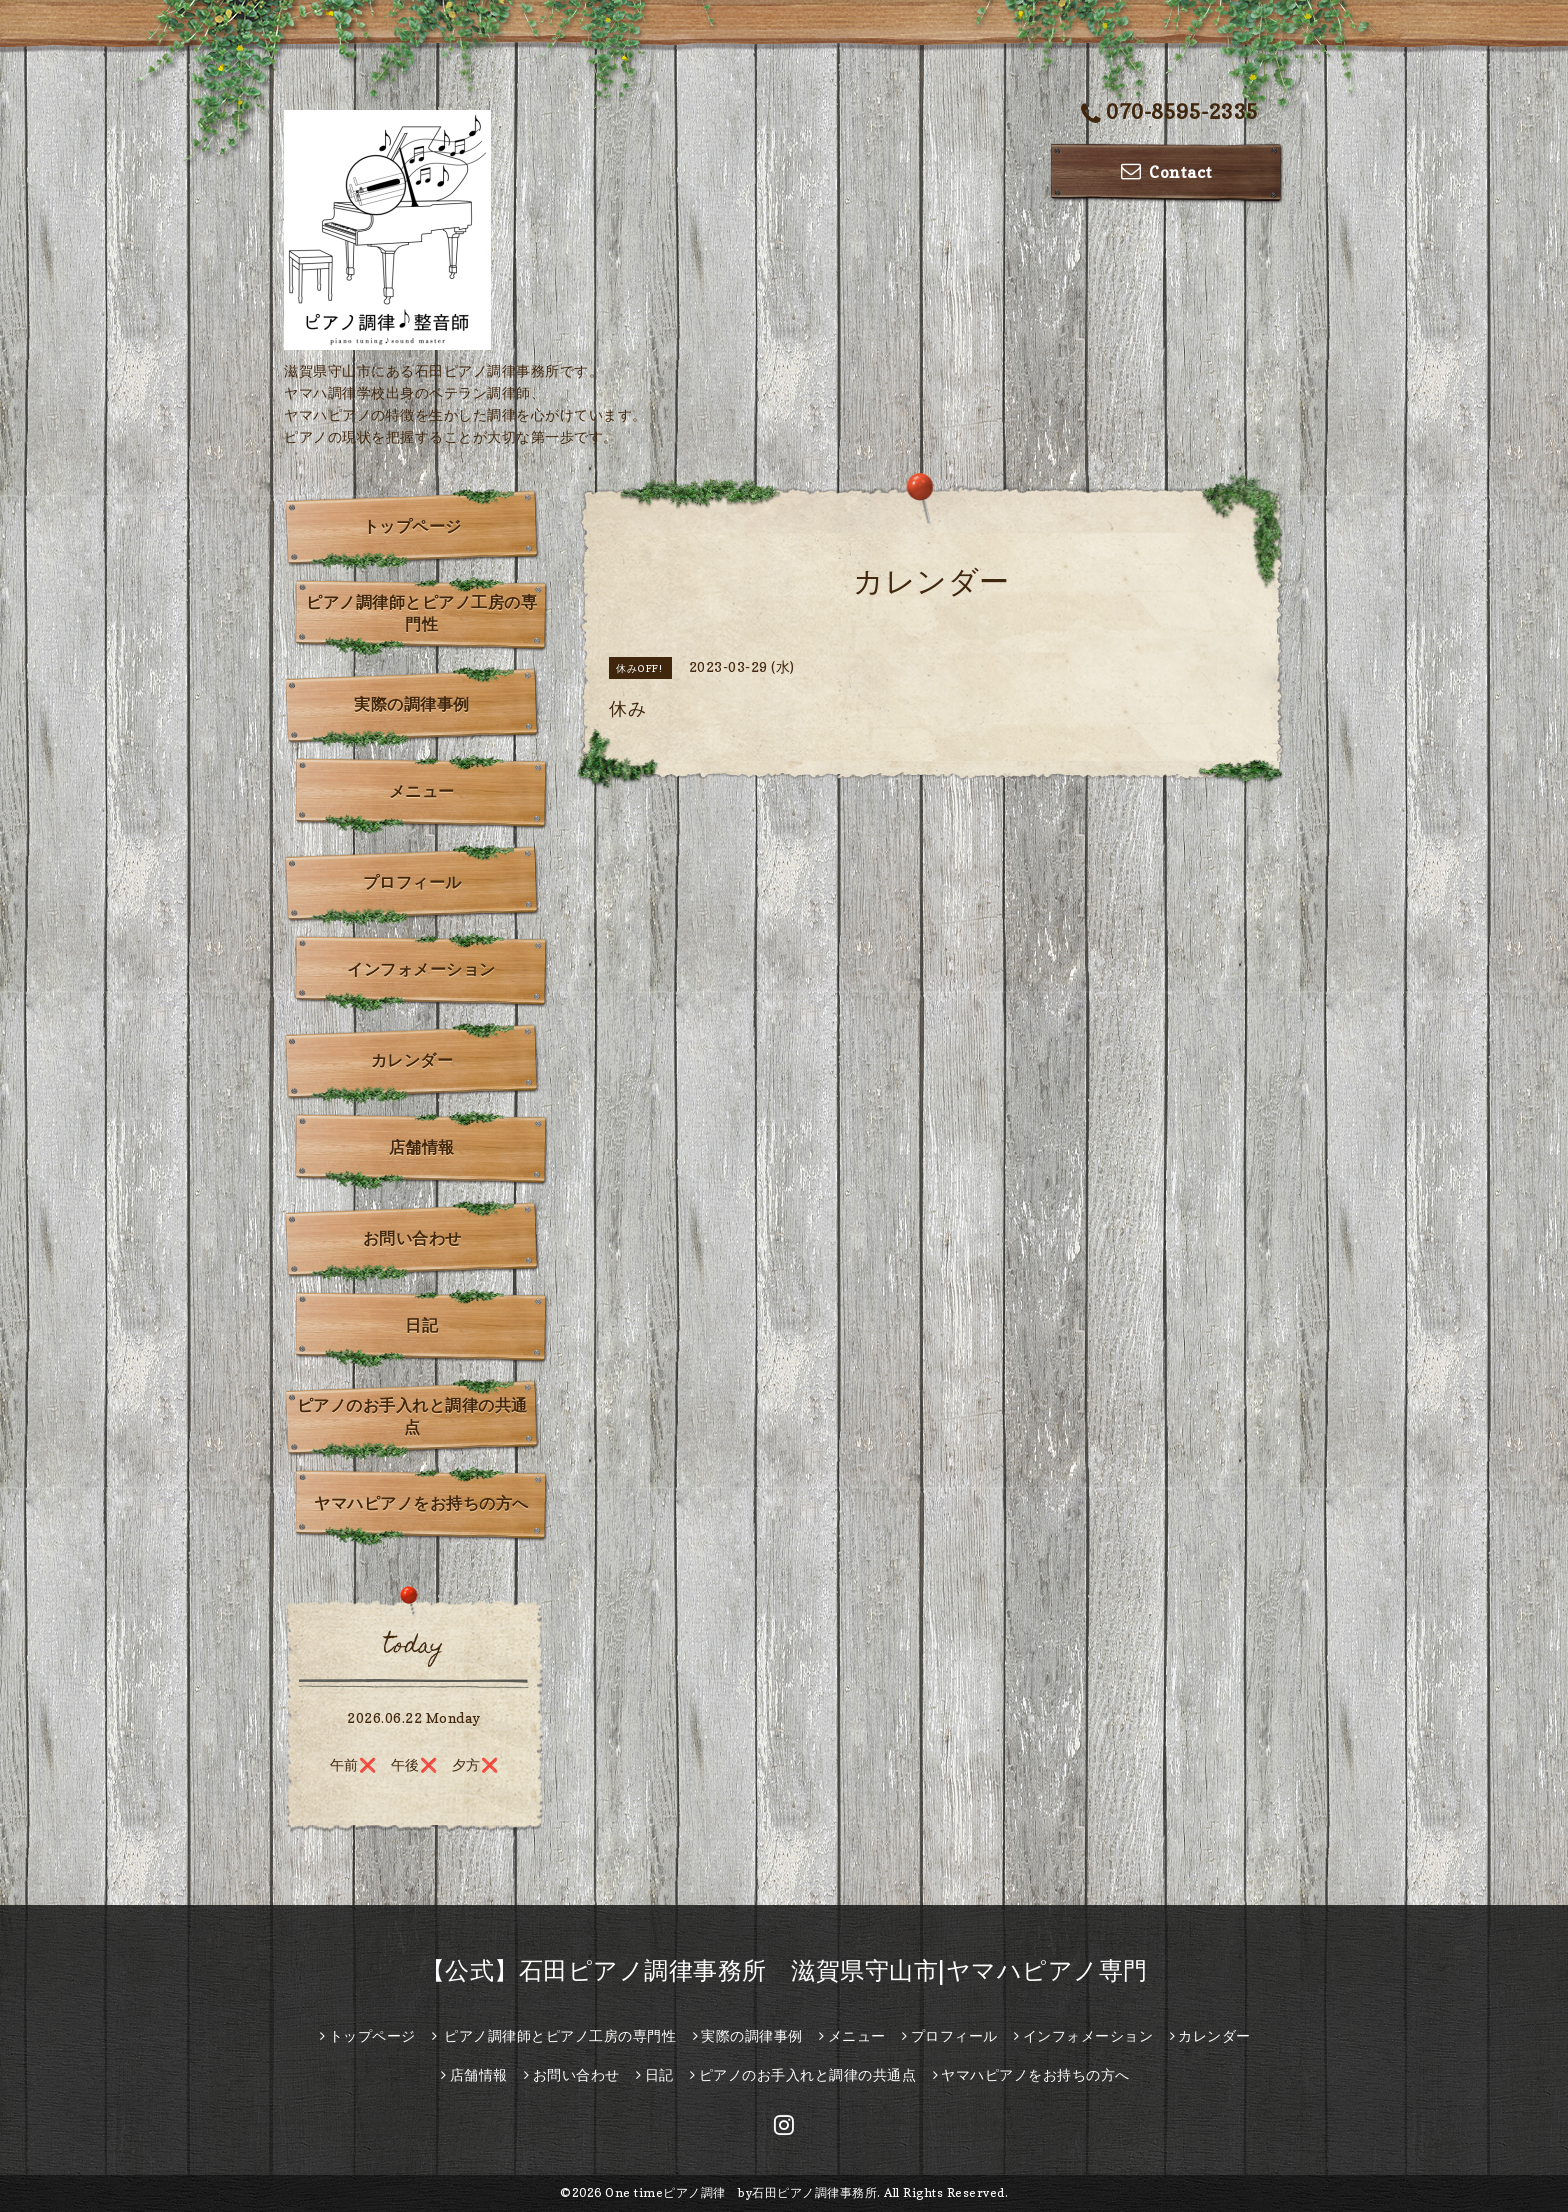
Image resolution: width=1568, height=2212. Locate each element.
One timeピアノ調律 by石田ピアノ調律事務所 (741, 2192)
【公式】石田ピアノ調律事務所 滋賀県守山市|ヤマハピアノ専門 (784, 1970)
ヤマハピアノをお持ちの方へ (421, 1503)
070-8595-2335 (1170, 113)
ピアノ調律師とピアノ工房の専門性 (421, 613)
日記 (421, 1325)
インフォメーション (421, 969)
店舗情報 (422, 1147)
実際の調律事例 (412, 704)
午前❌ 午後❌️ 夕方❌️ (414, 1764)
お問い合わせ (412, 1238)
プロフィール (412, 882)
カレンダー (412, 1060)
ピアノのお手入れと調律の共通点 (412, 1416)
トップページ (412, 526)
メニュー (422, 791)
